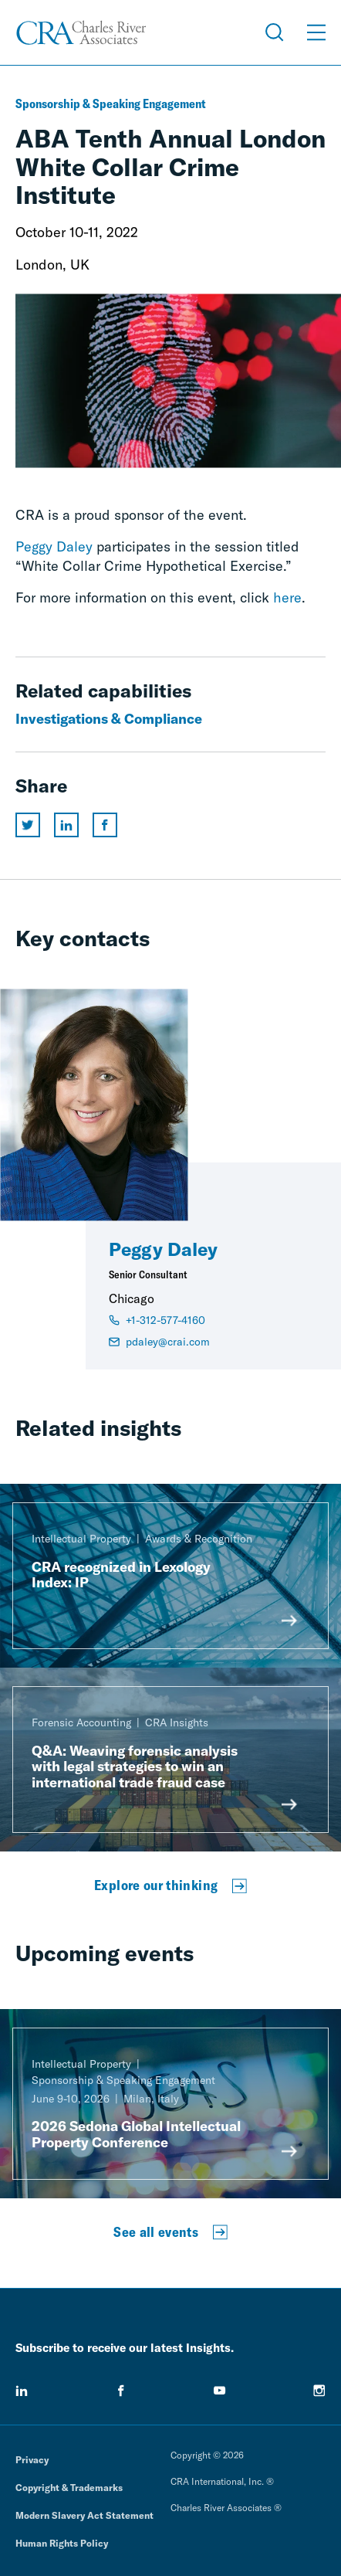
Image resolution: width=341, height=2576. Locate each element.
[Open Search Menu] (274, 32)
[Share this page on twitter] (27, 825)
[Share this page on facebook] (105, 825)
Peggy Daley (54, 546)
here (287, 597)
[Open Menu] (316, 32)
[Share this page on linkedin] (66, 825)
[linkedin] (21, 2390)
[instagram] (319, 2390)
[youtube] (220, 2390)
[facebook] (121, 2390)
